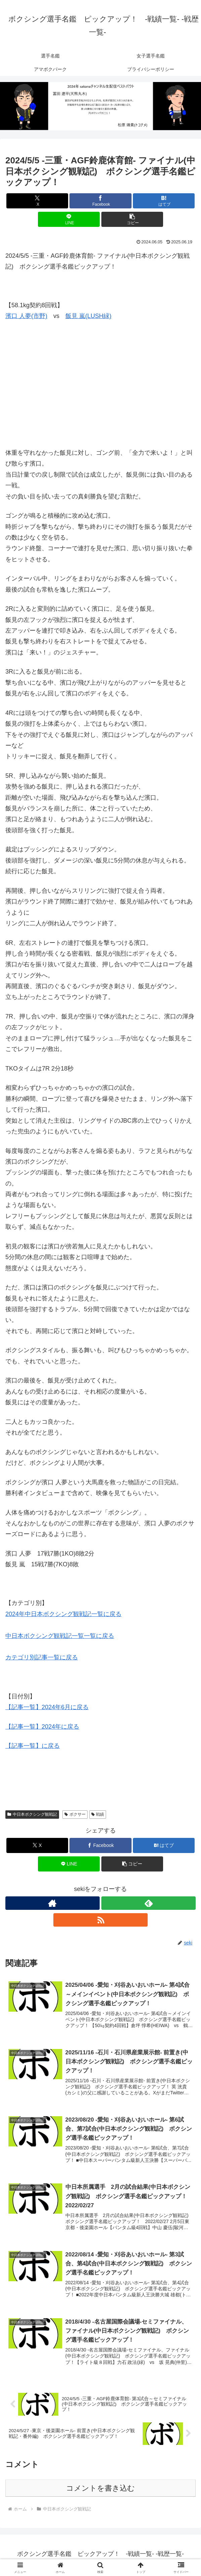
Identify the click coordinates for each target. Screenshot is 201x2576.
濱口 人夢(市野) (26, 316)
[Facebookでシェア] (100, 200)
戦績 (97, 1814)
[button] (132, 219)
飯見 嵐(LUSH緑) (88, 316)
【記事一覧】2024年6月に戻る (47, 1707)
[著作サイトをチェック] (52, 1903)
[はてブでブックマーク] (164, 200)
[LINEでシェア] (69, 219)
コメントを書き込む (100, 2490)
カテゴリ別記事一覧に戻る (41, 1657)
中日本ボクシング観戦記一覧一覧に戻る (59, 1636)
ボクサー (75, 1814)
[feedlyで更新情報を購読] (148, 1903)
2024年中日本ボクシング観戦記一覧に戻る (63, 1614)
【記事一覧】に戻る (32, 1745)
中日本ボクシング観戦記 (32, 1814)
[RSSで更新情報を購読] (100, 1920)
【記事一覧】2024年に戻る (42, 1726)
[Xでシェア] (37, 200)
